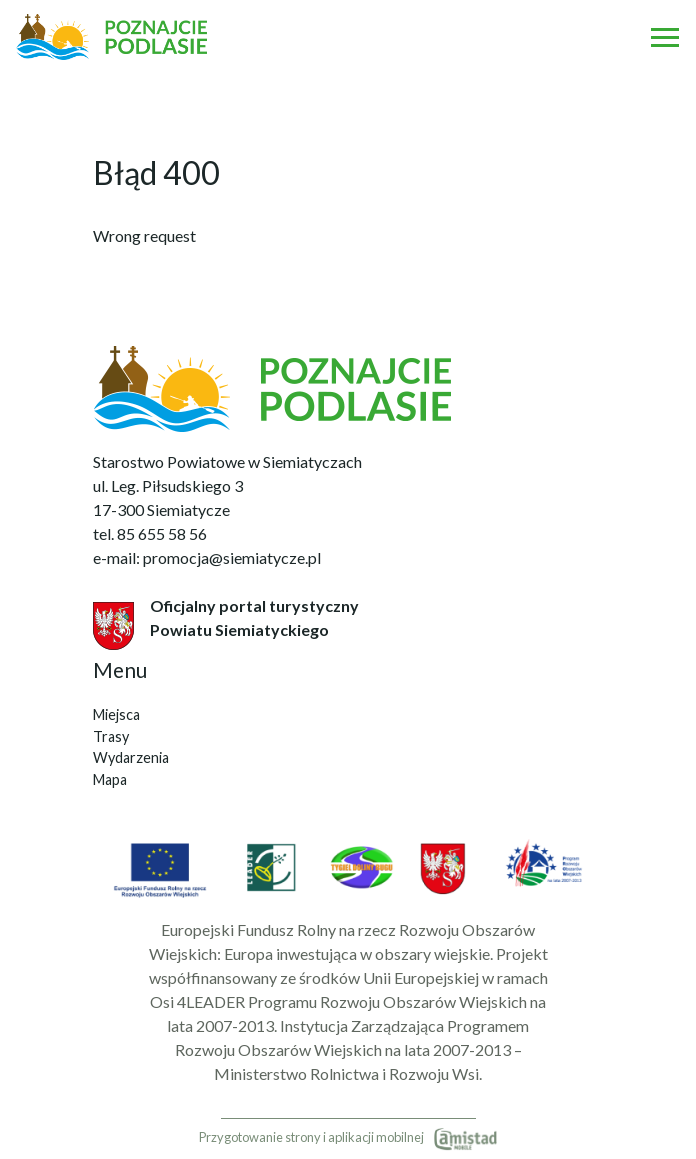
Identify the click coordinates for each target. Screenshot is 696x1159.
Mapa (110, 779)
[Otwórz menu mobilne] (665, 37)
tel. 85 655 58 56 (150, 533)
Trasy (111, 736)
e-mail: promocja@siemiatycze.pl (207, 557)
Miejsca (116, 714)
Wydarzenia (131, 757)
